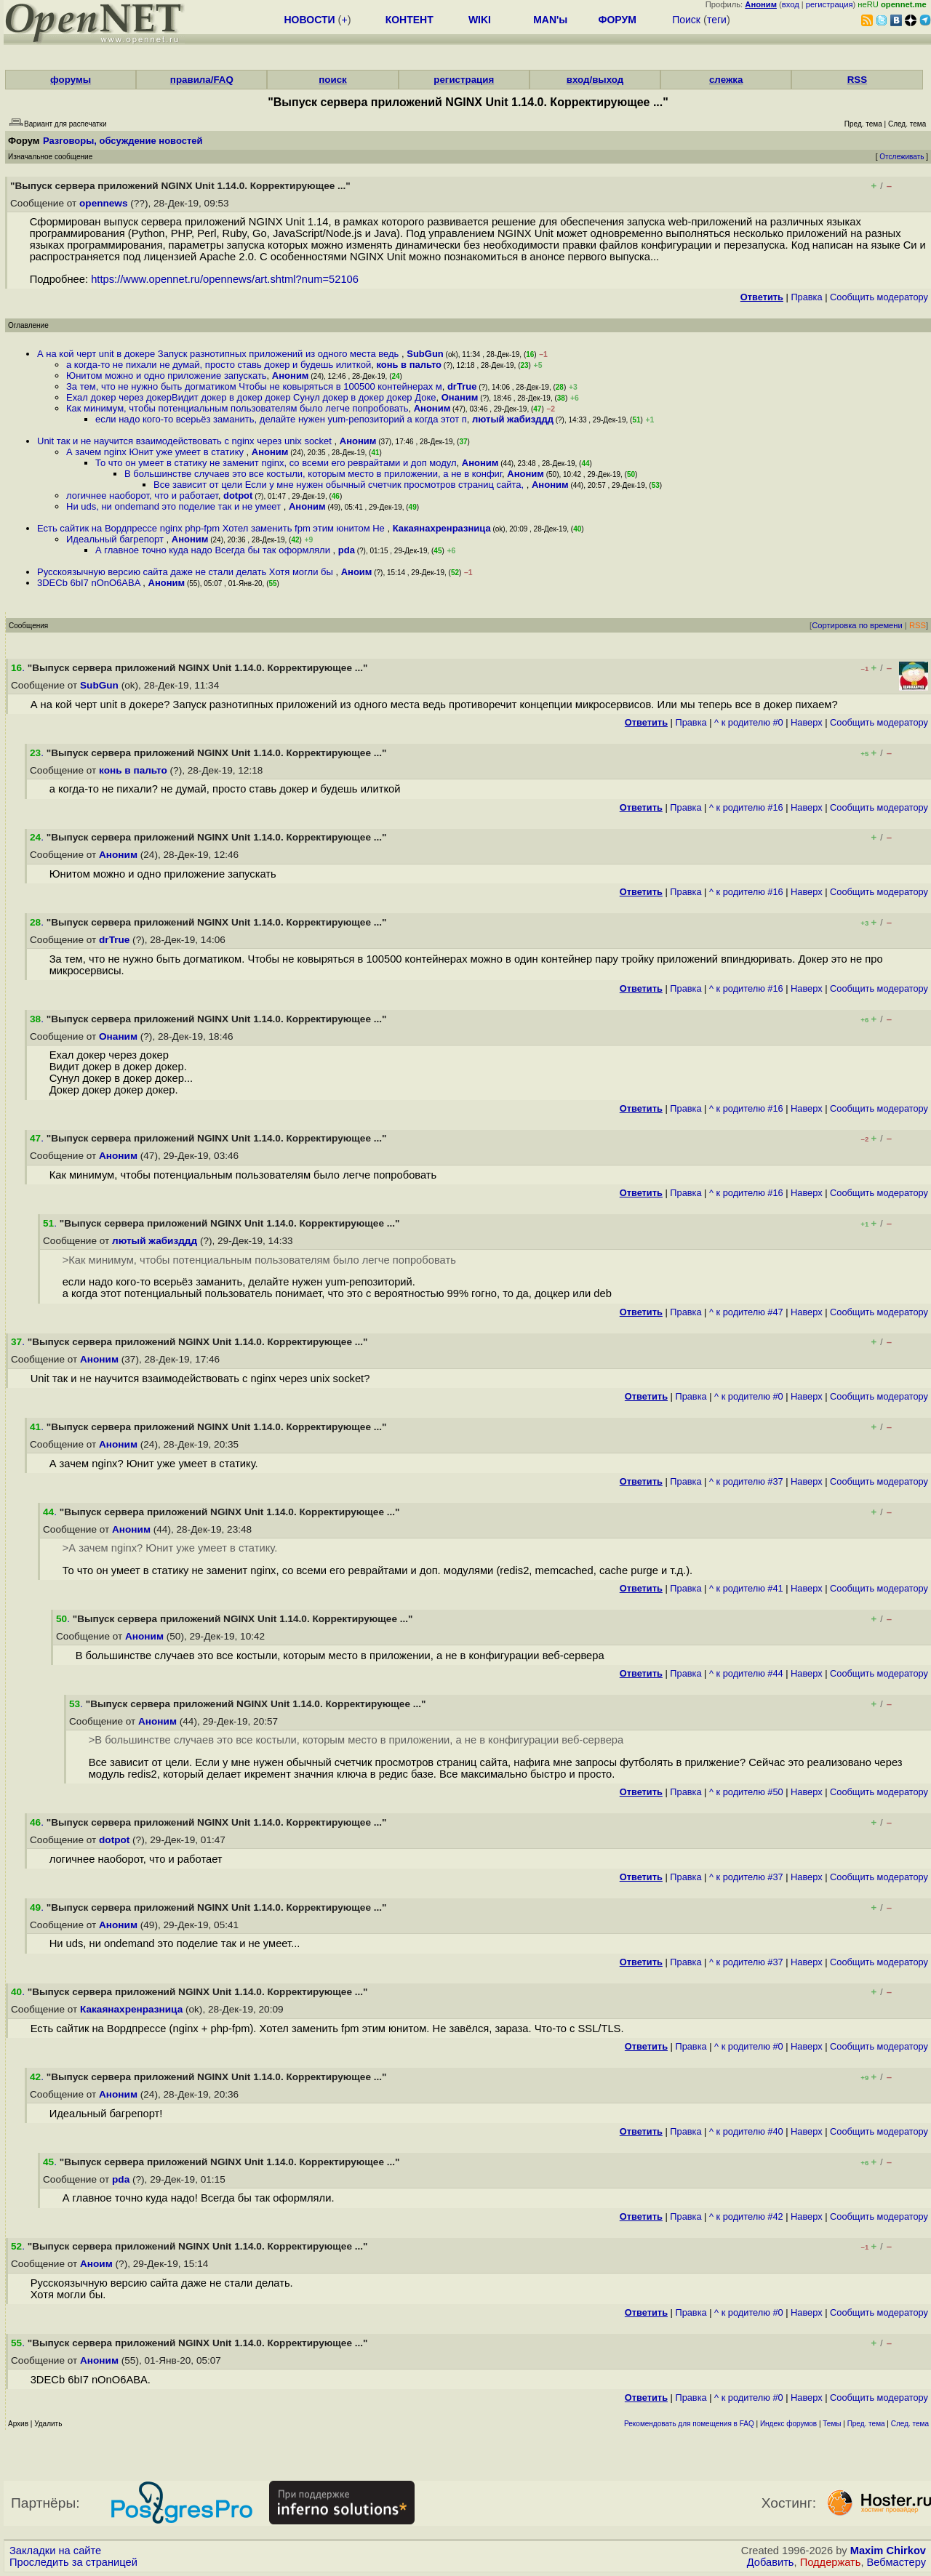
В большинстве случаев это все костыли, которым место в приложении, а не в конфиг (313, 473)
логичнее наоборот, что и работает (142, 495)
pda (346, 550)
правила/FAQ (201, 79)
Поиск (686, 19)
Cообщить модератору (879, 297)
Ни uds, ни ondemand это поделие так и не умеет (175, 506)
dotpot (237, 495)
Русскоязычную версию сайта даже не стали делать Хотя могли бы (186, 571)
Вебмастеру (896, 2562)
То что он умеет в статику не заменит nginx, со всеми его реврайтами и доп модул (276, 462)
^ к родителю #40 (746, 2131)
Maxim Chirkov (888, 2550)
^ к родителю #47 (746, 1312)
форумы (70, 79)
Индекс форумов (788, 2424)
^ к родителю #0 (748, 722)
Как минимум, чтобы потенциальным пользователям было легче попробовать (237, 408)
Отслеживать (901, 157)
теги (717, 19)
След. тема (910, 2424)
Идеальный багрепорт (116, 539)
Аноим (356, 571)
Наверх (807, 722)
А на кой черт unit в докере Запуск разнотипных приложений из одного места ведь (219, 353)
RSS (857, 79)
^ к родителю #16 (746, 807)
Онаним (460, 397)
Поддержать (830, 2562)
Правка (806, 297)
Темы (832, 2424)
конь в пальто (408, 364)
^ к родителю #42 (746, 2216)
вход (790, 4)
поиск (332, 79)
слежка (726, 79)
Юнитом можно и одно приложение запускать (166, 375)
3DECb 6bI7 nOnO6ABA (90, 582)
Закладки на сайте (55, 2550)
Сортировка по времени (857, 625)
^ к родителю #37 (746, 1481)
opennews (103, 203)
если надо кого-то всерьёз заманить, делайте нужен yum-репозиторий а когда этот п (281, 419)
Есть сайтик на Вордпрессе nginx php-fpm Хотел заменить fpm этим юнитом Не (212, 528)
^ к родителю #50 (746, 1791)
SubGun (425, 353)
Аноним (290, 375)
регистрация (829, 4)
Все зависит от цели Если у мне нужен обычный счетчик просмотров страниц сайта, (340, 484)
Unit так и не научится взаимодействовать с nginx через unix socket (186, 441)
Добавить (770, 2562)
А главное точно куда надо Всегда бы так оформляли (214, 550)
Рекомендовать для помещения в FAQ (689, 2424)
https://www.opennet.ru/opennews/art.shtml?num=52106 (225, 279)
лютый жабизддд (513, 419)
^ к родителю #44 (746, 1673)
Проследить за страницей (73, 2562)
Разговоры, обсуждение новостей (123, 140)
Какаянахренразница (442, 528)
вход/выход (595, 79)
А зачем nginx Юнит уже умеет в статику (156, 451)
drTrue (461, 386)
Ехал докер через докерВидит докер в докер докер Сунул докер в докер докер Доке (251, 397)
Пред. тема (866, 2424)
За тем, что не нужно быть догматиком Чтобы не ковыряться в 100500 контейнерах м (254, 386)
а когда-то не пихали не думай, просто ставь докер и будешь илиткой (218, 364)
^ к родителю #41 (746, 1588)
